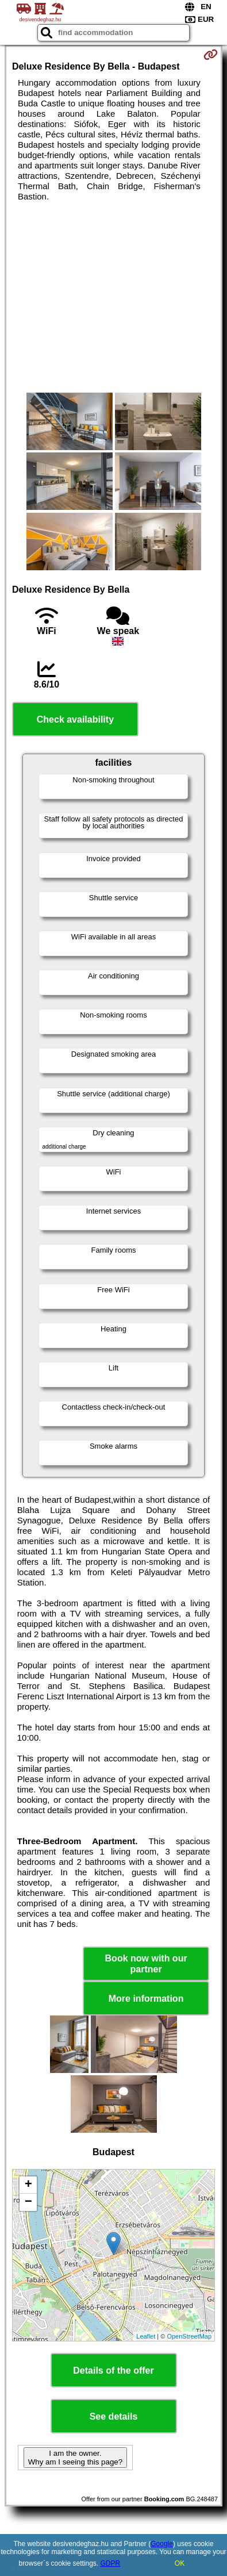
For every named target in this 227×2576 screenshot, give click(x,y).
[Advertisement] (113, 297)
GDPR (111, 2563)
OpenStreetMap (189, 2336)
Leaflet (145, 2336)
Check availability (75, 719)
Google (162, 2544)
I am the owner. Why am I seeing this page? (75, 2457)
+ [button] (28, 2185)
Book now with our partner (146, 1963)
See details (114, 2416)
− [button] (28, 2202)
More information (146, 1998)
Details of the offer (113, 2370)
